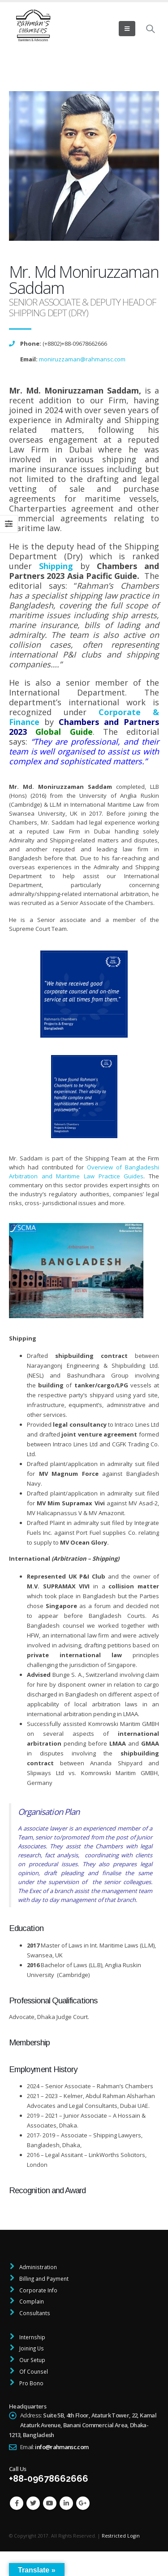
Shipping (56, 566)
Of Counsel (33, 2371)
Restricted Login (121, 2536)
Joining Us (31, 2348)
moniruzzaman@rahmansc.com (82, 359)
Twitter (33, 2503)
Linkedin (66, 2503)
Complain (31, 2301)
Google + (83, 2503)
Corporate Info (37, 2290)
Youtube (49, 2503)
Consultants (34, 2312)
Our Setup (31, 2359)
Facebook (16, 2503)
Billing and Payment (43, 2278)
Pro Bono (30, 2383)
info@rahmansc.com (61, 2447)
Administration (37, 2266)
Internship (31, 2337)
